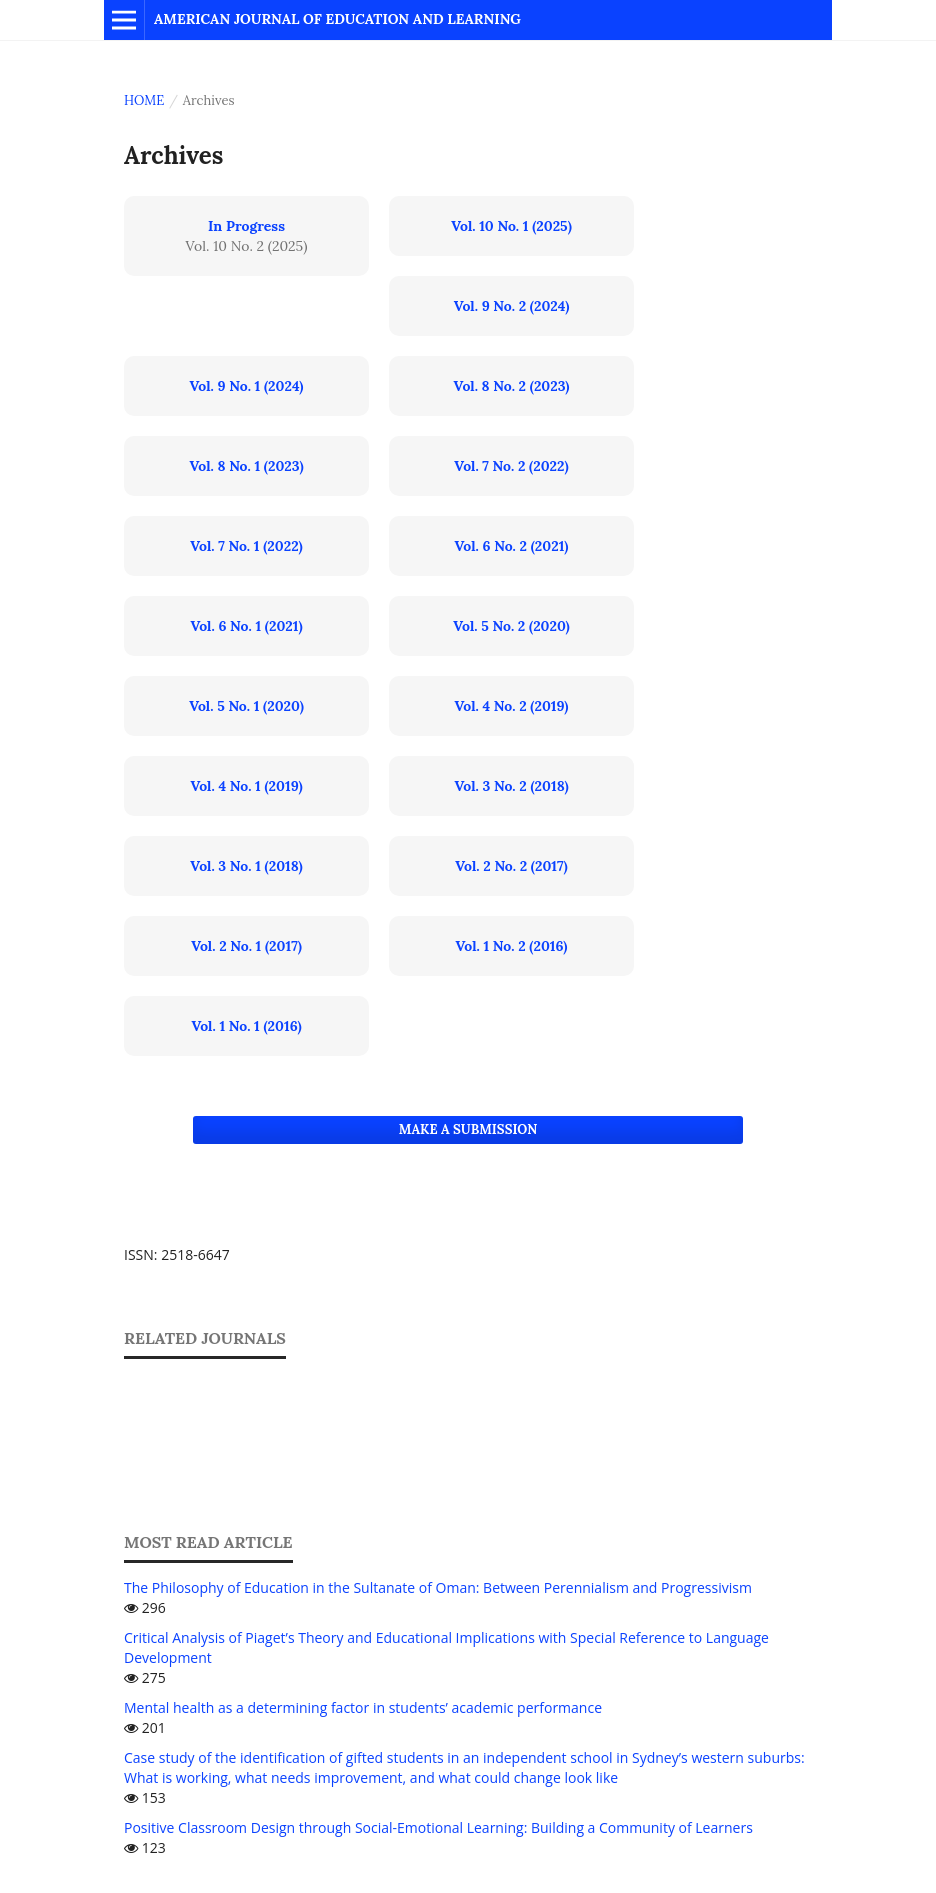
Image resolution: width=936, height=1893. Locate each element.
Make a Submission (468, 1129)
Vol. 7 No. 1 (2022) (246, 546)
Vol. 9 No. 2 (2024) (512, 306)
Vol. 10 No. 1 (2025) (511, 226)
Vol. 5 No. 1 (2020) (246, 706)
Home (144, 100)
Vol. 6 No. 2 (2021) (512, 546)
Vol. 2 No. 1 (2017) (246, 946)
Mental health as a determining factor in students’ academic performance (363, 1707)
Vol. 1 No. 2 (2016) (512, 946)
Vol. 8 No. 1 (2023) (246, 466)
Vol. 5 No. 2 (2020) (511, 626)
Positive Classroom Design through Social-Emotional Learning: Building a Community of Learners (438, 1827)
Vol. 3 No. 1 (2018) (246, 866)
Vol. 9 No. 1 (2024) (247, 386)
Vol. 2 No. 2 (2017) (511, 866)
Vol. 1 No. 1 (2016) (246, 1026)
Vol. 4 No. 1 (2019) (246, 786)
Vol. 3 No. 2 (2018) (511, 786)
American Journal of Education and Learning (337, 19)
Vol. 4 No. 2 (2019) (512, 706)
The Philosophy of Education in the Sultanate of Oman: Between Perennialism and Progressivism (438, 1587)
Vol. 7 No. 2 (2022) (511, 466)
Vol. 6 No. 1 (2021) (246, 626)
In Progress (246, 226)
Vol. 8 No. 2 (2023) (512, 386)
